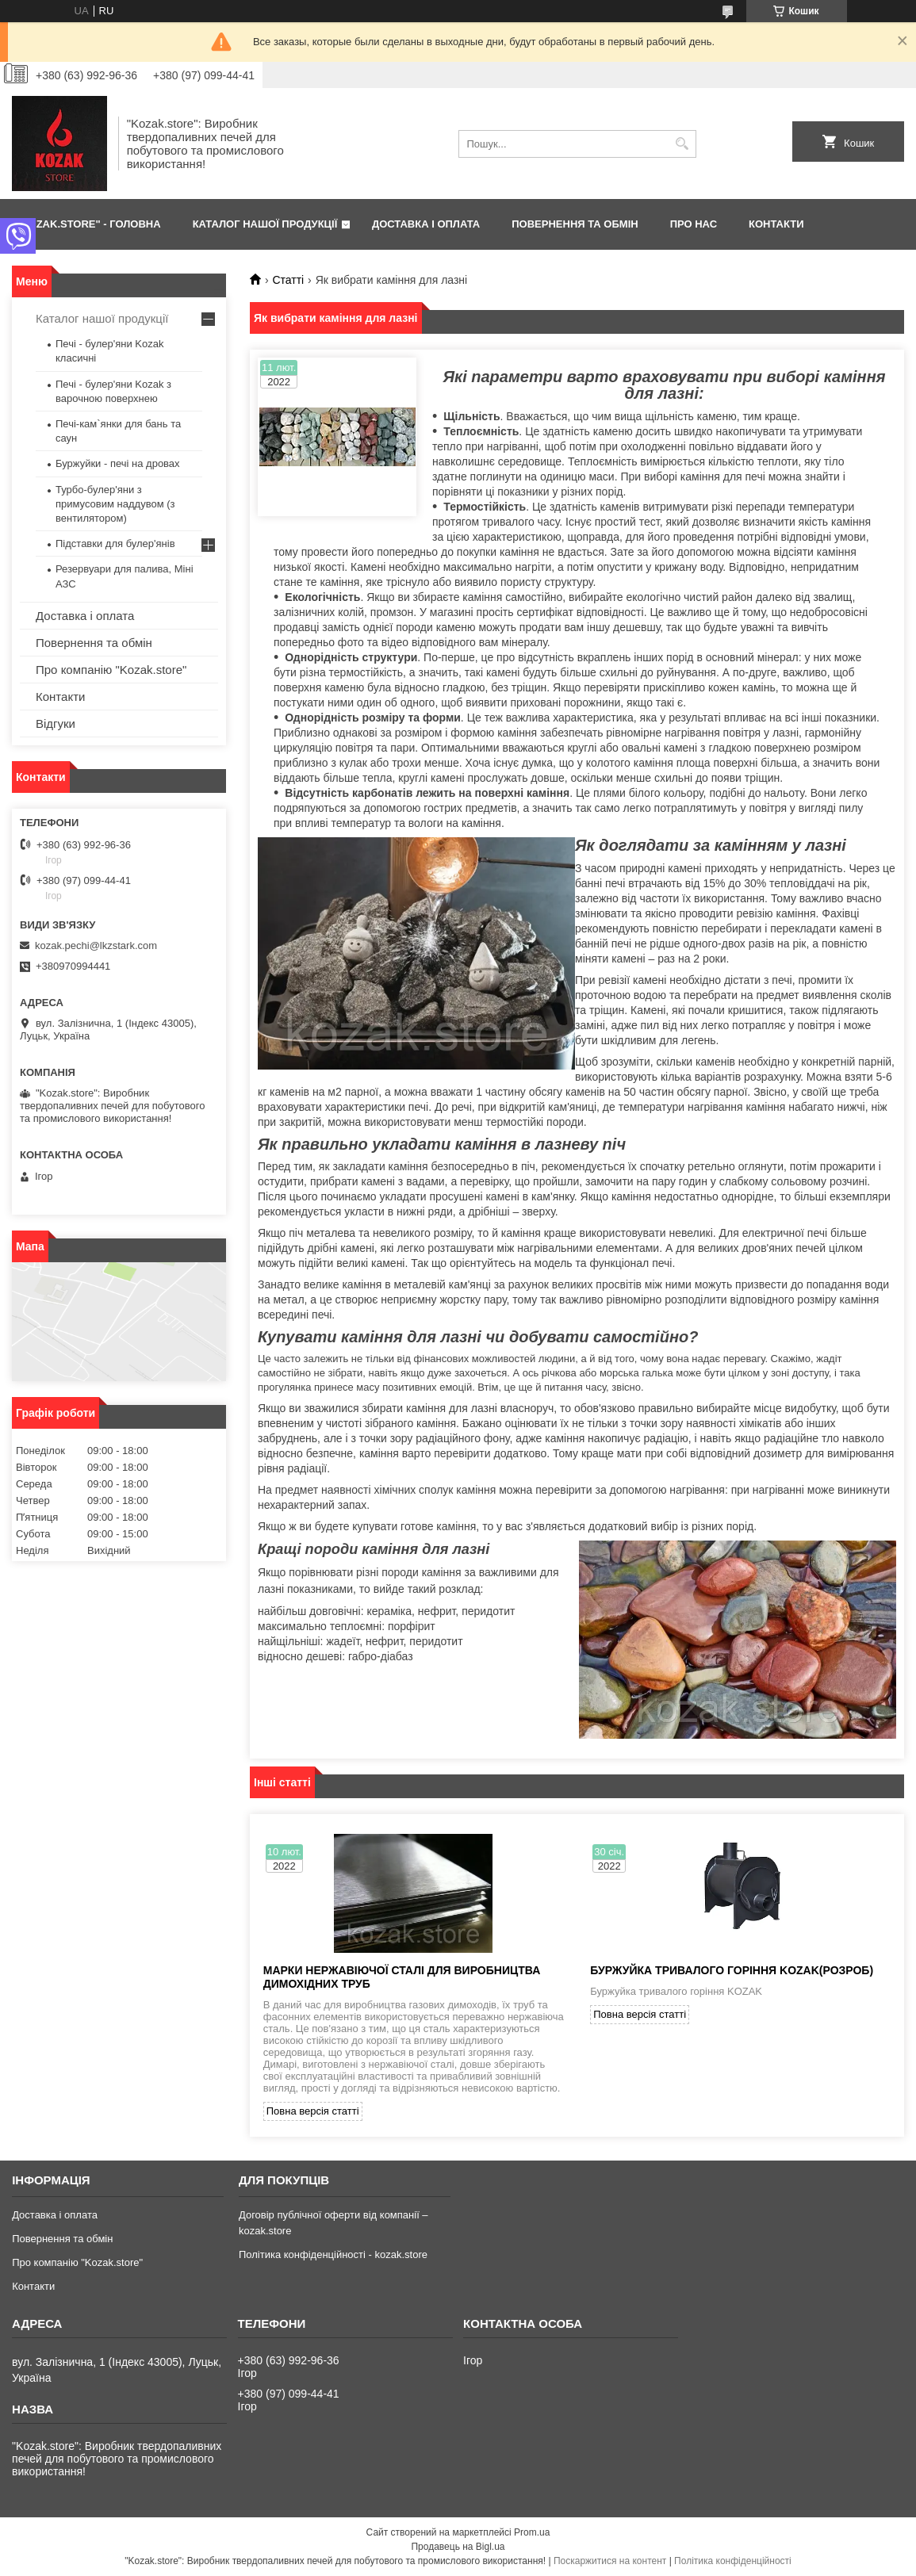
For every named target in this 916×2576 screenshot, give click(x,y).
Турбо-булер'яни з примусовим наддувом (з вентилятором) (115, 504)
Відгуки (55, 723)
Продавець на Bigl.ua (457, 2546)
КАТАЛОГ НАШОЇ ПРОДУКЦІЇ (265, 224)
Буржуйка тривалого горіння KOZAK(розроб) (731, 1970)
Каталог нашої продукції (102, 318)
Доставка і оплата (85, 615)
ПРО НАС (693, 224)
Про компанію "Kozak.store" (111, 669)
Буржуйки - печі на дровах (118, 463)
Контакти (60, 696)
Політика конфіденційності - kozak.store (333, 2254)
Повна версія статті (312, 2111)
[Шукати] (682, 144)
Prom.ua (532, 2532)
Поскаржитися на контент (610, 2560)
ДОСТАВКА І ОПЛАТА (426, 224)
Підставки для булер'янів (115, 543)
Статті (288, 280)
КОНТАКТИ (776, 224)
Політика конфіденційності (732, 2560)
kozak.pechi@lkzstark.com (96, 945)
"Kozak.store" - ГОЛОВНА (88, 224)
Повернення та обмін (94, 642)
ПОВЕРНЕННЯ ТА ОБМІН (575, 224)
